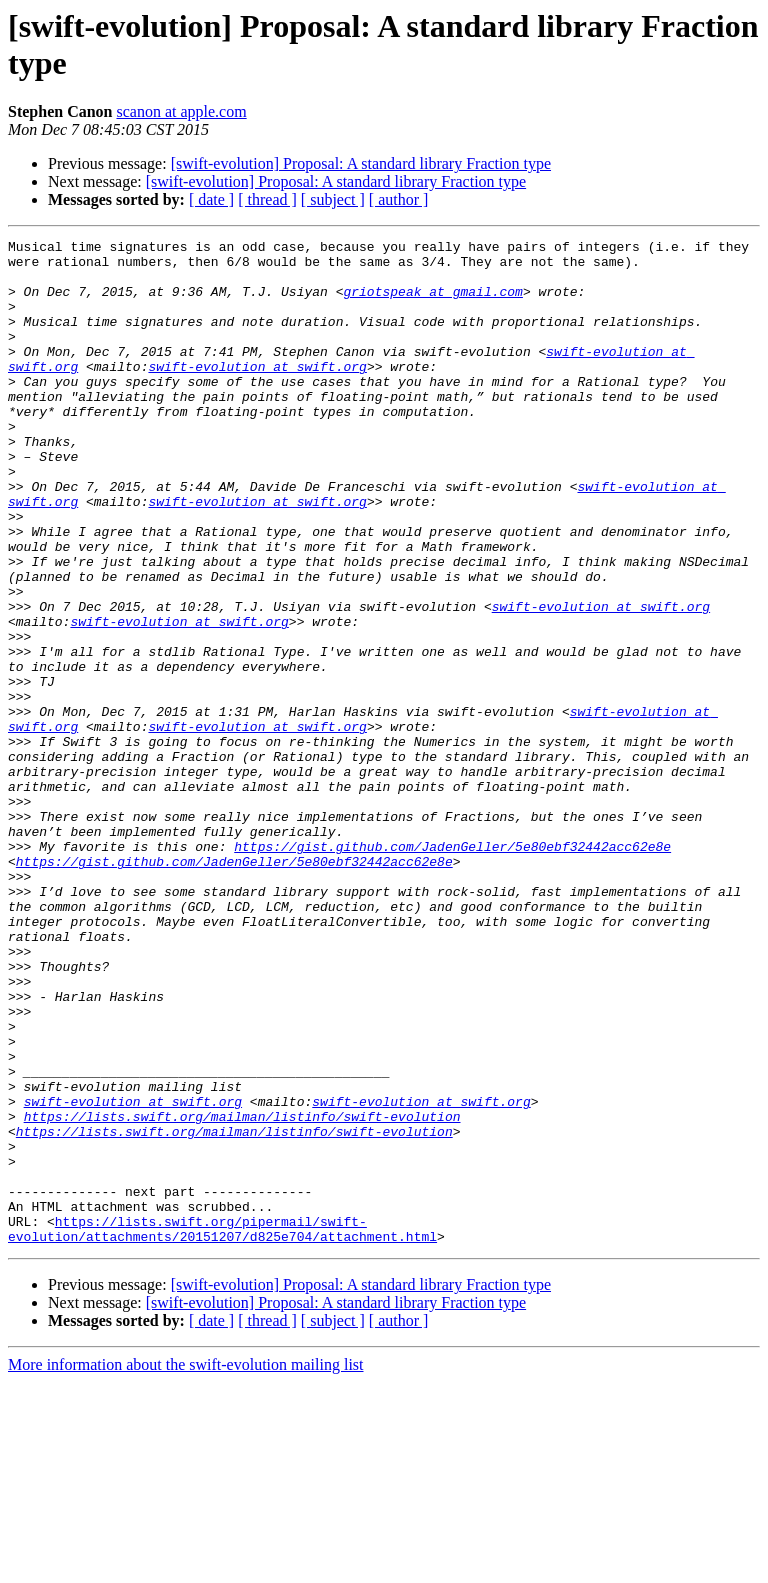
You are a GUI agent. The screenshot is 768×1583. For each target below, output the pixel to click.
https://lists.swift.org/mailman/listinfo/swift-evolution (242, 1293)
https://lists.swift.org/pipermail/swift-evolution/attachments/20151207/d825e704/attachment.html (222, 1428)
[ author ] (399, 199)
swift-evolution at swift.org (257, 393)
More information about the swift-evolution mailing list (186, 1565)
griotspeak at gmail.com (432, 303)
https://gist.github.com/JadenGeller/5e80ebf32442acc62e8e (452, 969)
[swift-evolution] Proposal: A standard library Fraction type (361, 163)
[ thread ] (267, 199)
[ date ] (211, 199)
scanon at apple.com (181, 111)
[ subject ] (333, 199)
